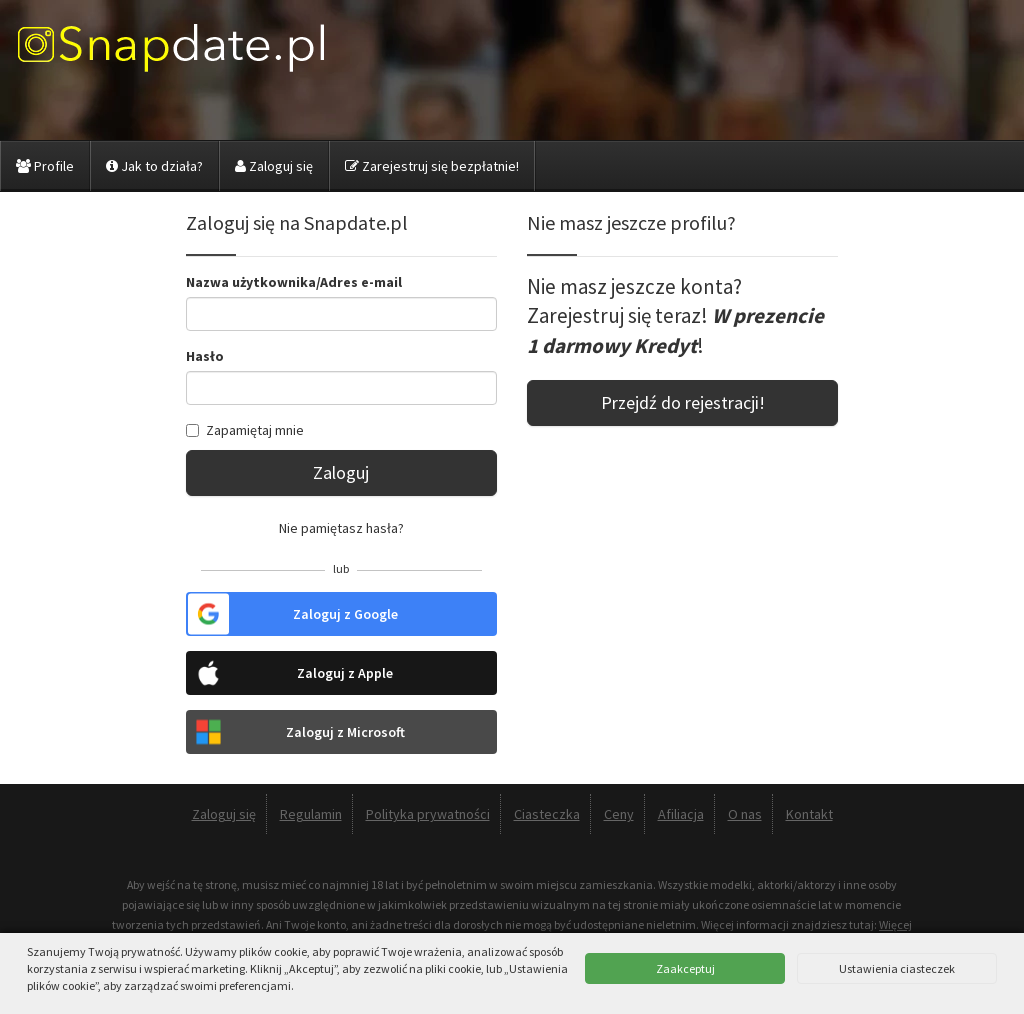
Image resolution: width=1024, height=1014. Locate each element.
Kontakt (809, 814)
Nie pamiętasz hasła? (341, 528)
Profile (45, 166)
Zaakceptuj (685, 968)
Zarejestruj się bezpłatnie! (432, 166)
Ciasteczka (547, 814)
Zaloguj (341, 472)
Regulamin (311, 814)
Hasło (205, 356)
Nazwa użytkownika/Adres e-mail (294, 282)
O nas (745, 814)
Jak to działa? (154, 166)
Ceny (619, 814)
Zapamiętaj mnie (245, 430)
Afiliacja (681, 814)
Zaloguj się (274, 166)
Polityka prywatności (428, 814)
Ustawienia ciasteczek (897, 968)
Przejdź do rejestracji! (683, 402)
